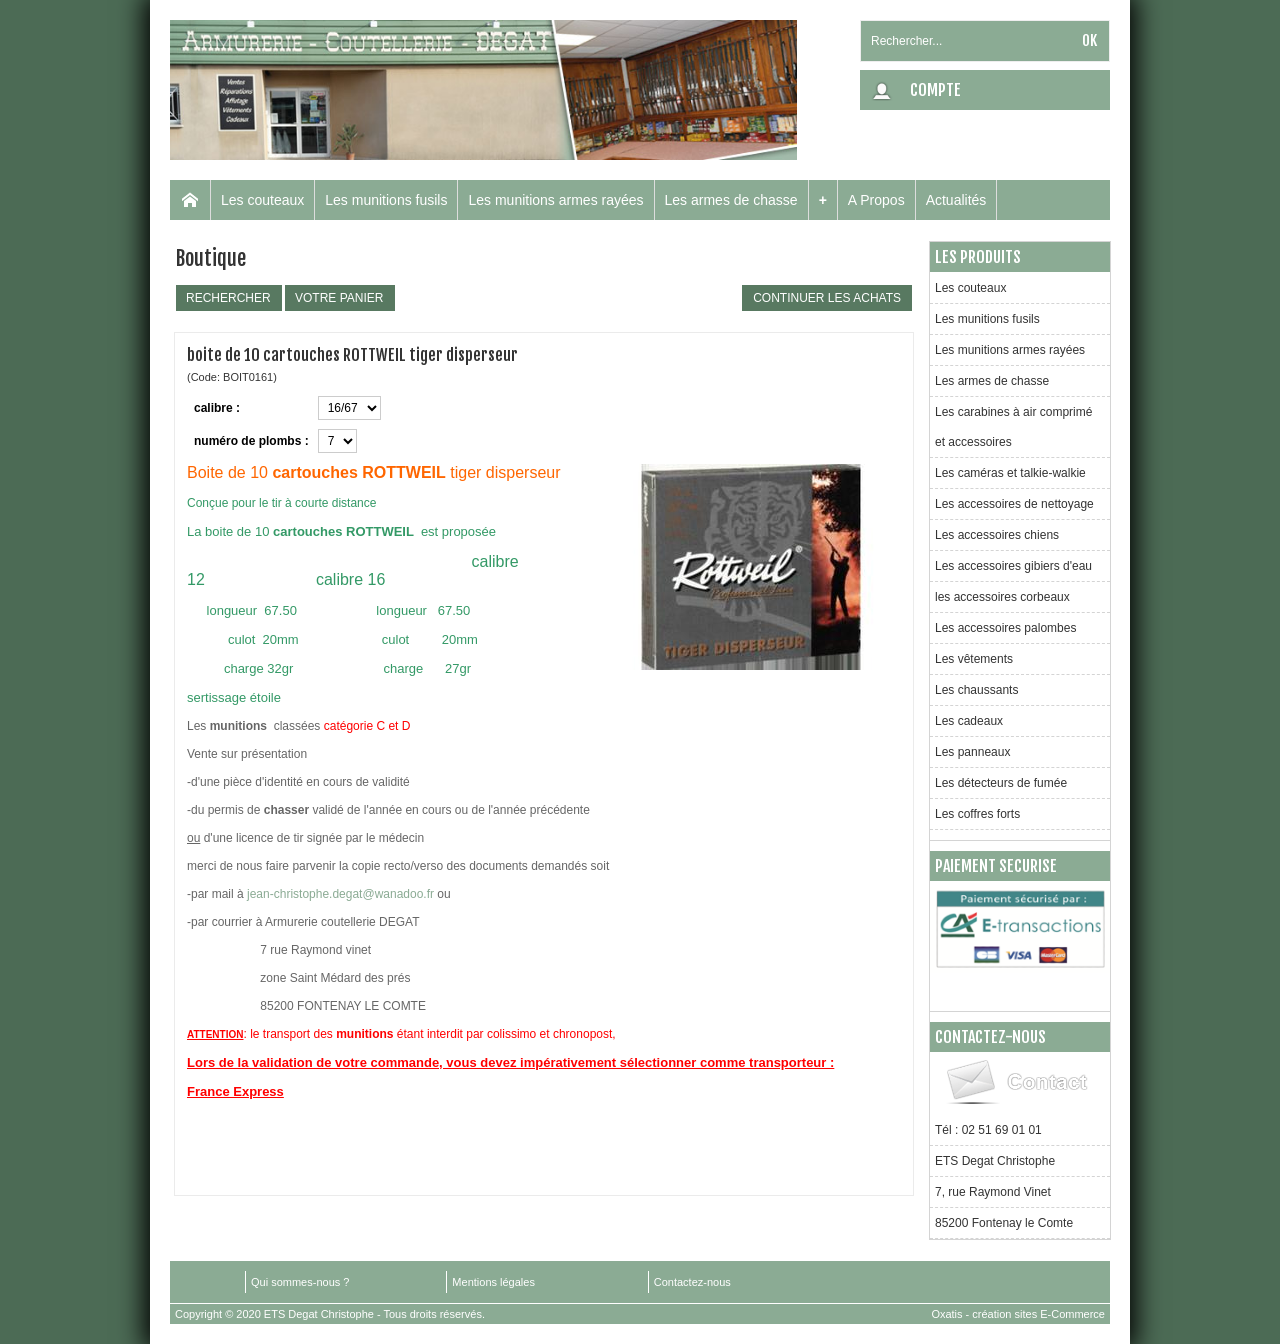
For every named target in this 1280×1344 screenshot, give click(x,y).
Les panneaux (972, 752)
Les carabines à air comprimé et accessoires (1013, 427)
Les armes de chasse (731, 200)
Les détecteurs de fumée (1001, 783)
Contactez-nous (692, 1282)
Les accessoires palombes (1005, 628)
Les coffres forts (977, 814)
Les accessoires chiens (997, 535)
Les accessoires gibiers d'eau (1013, 566)
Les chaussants (976, 690)
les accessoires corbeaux (1002, 597)
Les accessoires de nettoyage (1014, 504)
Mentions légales (493, 1282)
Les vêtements (974, 659)
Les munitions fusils (386, 200)
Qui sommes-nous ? (300, 1282)
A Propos (876, 200)
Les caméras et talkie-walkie (1010, 473)
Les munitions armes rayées (555, 200)
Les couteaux (262, 200)
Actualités (956, 200)
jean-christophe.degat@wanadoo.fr (340, 894)
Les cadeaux (969, 721)
